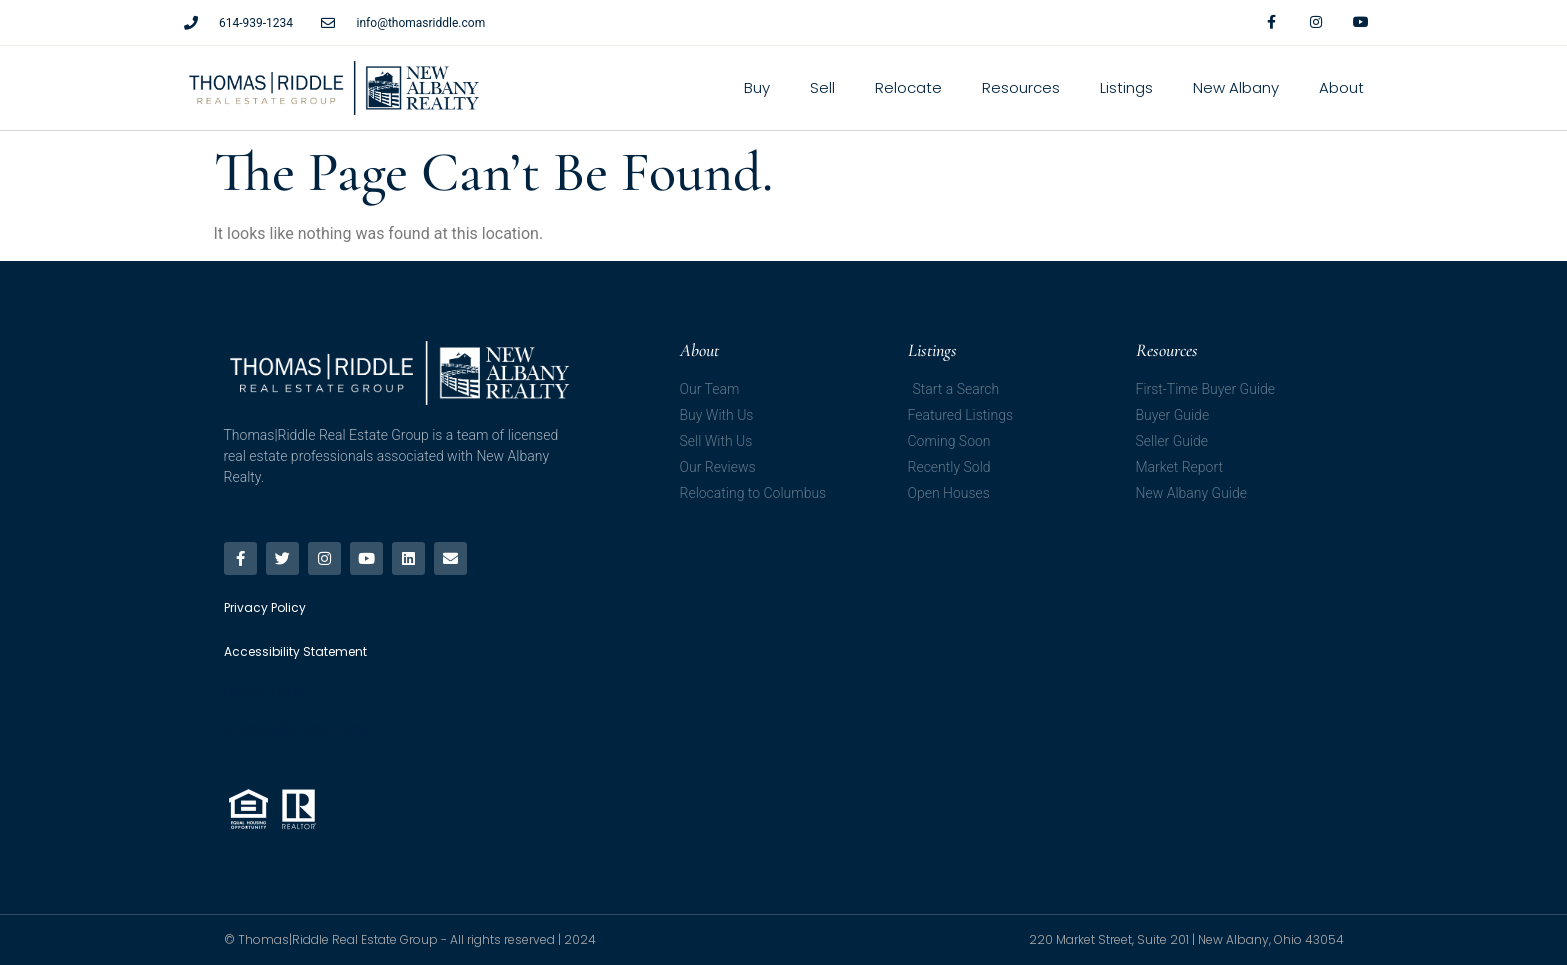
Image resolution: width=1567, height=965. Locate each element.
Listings (1126, 87)
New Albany (1236, 87)
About (1341, 87)
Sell (822, 87)
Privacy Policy (266, 693)
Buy (757, 87)
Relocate (908, 87)
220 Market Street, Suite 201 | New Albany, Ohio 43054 (1186, 939)
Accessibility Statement (295, 729)
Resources (1021, 87)
